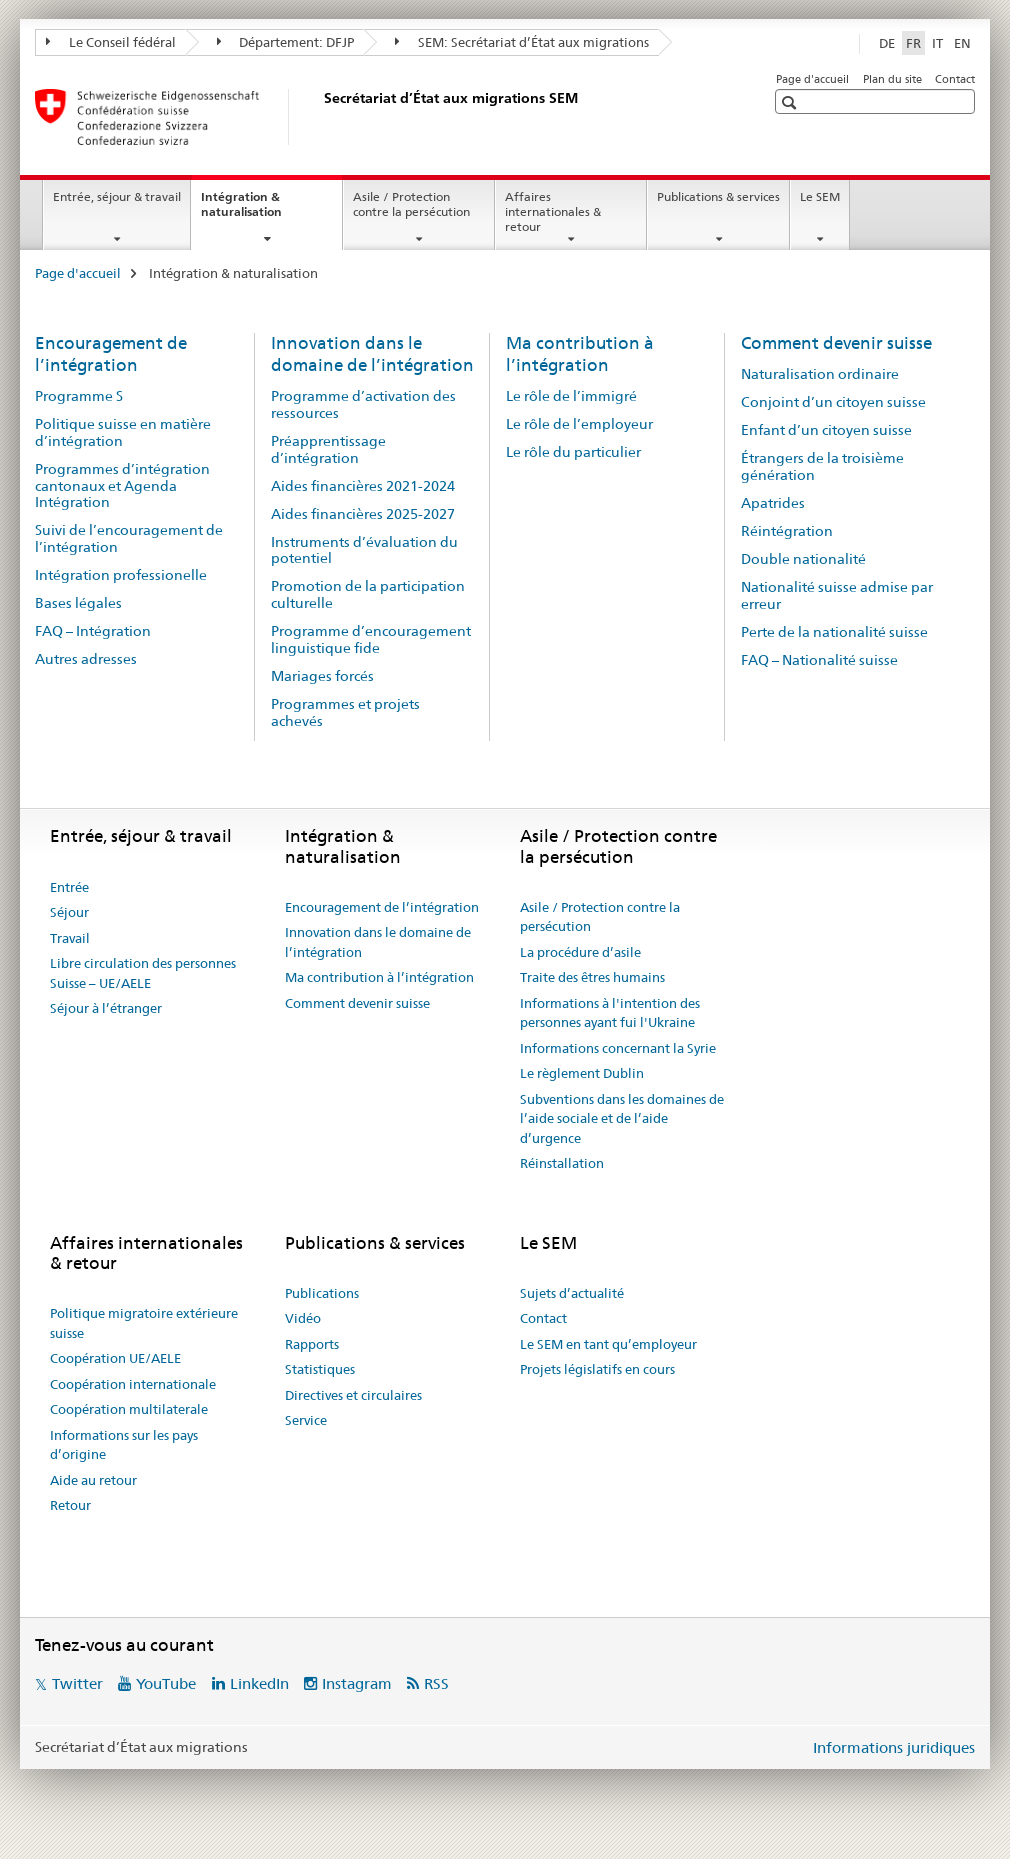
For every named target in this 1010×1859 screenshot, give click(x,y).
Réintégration (787, 531)
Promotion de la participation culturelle (368, 594)
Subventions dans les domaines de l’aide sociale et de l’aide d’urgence (622, 1118)
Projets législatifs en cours (597, 1369)
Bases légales (78, 603)
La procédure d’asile (580, 952)
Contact (955, 79)
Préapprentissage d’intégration (328, 449)
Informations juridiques (894, 1747)
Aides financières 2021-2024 (363, 486)
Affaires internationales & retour (553, 211)
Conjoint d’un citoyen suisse (833, 402)
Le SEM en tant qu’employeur (608, 1344)
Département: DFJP (286, 42)
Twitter (77, 1683)
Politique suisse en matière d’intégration (123, 432)
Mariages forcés (322, 676)
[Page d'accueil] (320, 117)
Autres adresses (86, 659)
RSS (436, 1683)
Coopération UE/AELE (115, 1358)
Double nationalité (803, 559)
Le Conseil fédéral (111, 42)
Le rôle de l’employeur (579, 424)
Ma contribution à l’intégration (580, 354)
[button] (791, 102)
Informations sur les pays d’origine (124, 1445)
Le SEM (820, 196)
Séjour (69, 912)
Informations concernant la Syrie (618, 1048)
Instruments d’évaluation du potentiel (364, 550)
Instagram (357, 1683)
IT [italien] (937, 43)
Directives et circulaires (353, 1395)
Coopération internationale (133, 1384)
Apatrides (773, 503)
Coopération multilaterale (129, 1409)
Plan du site (892, 79)
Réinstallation (562, 1163)
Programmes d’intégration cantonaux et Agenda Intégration (122, 486)
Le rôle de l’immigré (571, 396)
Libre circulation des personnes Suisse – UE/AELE (143, 973)
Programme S (79, 396)
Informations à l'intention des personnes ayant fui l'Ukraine (610, 1013)
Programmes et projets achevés (345, 712)
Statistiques (320, 1369)
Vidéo (303, 1318)
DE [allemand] (887, 43)
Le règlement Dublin (582, 1073)
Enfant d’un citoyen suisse (826, 430)
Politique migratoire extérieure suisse (144, 1323)
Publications (322, 1293)
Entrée (69, 887)
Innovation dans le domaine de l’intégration (372, 354)
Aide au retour (93, 1480)
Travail (70, 938)
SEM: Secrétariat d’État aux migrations (522, 42)
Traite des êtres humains (592, 977)
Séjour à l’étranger (106, 1008)
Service (306, 1420)
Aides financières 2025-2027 (363, 514)
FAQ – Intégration (93, 631)
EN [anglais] (962, 43)
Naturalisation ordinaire (820, 374)
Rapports (312, 1344)
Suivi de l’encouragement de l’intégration (129, 538)
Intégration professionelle (121, 575)
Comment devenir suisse (836, 343)
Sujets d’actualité (572, 1293)
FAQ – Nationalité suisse (819, 660)
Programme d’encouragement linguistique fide (371, 639)
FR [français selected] (913, 43)
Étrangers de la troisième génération (822, 466)
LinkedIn (259, 1683)
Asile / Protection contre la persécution (411, 204)
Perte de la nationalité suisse (834, 632)
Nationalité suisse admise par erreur (837, 595)
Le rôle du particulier (573, 452)
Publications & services (718, 196)
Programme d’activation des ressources (363, 404)
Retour (70, 1505)
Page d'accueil (812, 79)
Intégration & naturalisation (263, 211)
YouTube (166, 1683)
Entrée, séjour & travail (117, 196)
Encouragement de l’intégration (111, 354)
